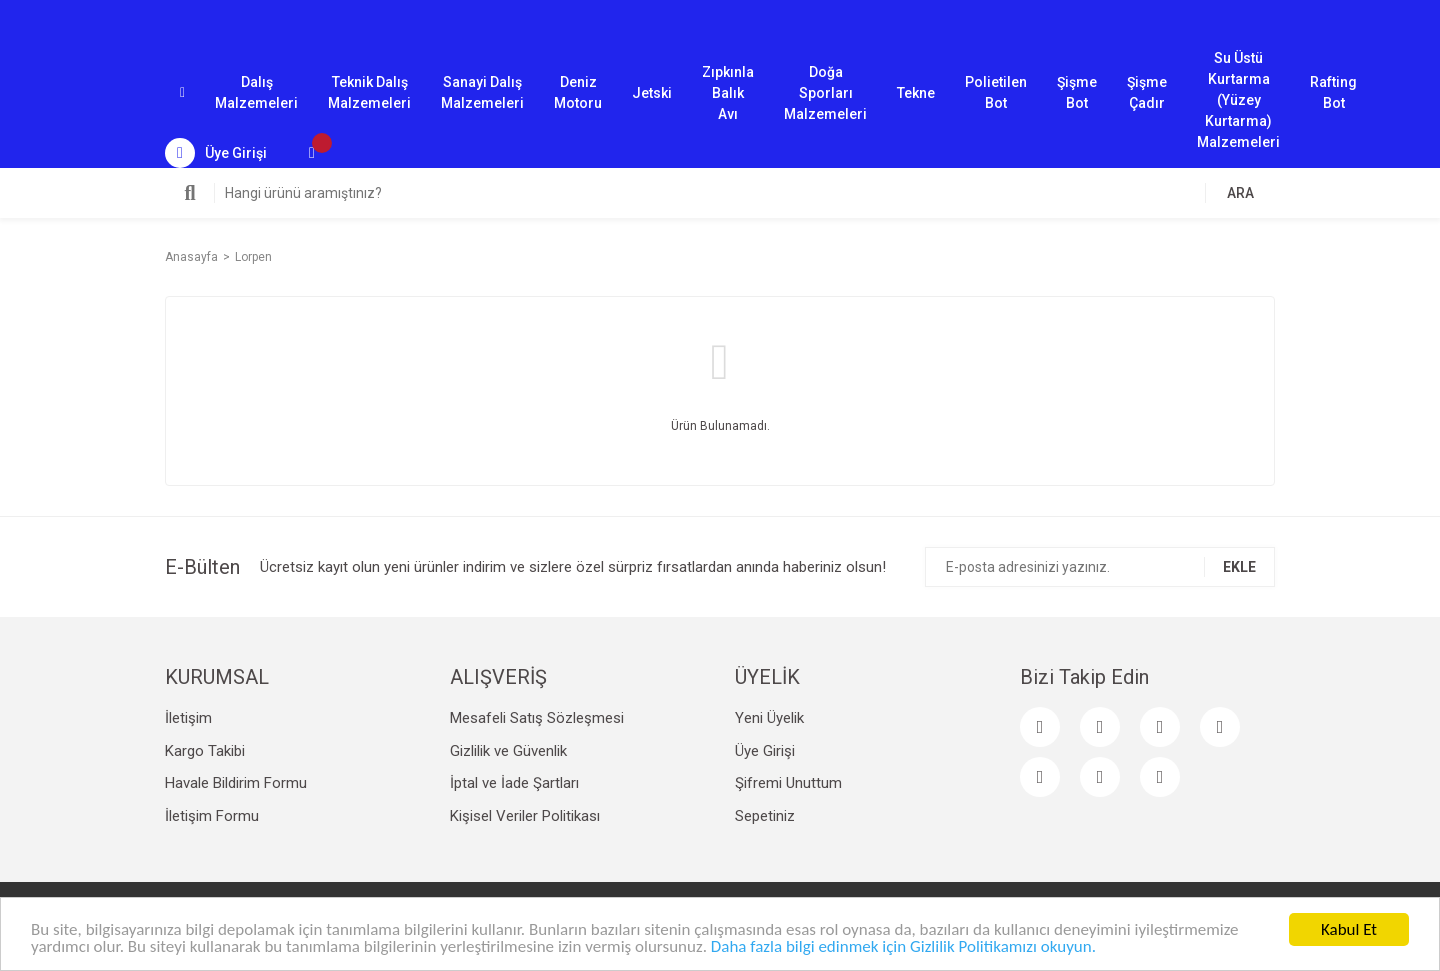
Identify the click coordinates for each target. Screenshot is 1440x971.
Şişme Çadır (1147, 92)
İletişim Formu (212, 816)
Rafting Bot (1333, 92)
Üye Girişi (765, 751)
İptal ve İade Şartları (514, 783)
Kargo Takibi (205, 751)
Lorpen (253, 257)
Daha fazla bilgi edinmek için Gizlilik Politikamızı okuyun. (903, 947)
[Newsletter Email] (1100, 567)
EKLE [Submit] (1239, 567)
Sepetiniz (765, 816)
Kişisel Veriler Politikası (525, 816)
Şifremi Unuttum (788, 783)
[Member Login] (216, 153)
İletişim (188, 718)
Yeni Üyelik (769, 718)
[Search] (720, 193)
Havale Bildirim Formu (236, 783)
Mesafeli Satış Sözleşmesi (537, 718)
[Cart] (312, 153)
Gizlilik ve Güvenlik (508, 751)
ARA (1240, 193)
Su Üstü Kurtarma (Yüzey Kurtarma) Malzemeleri (1238, 94)
